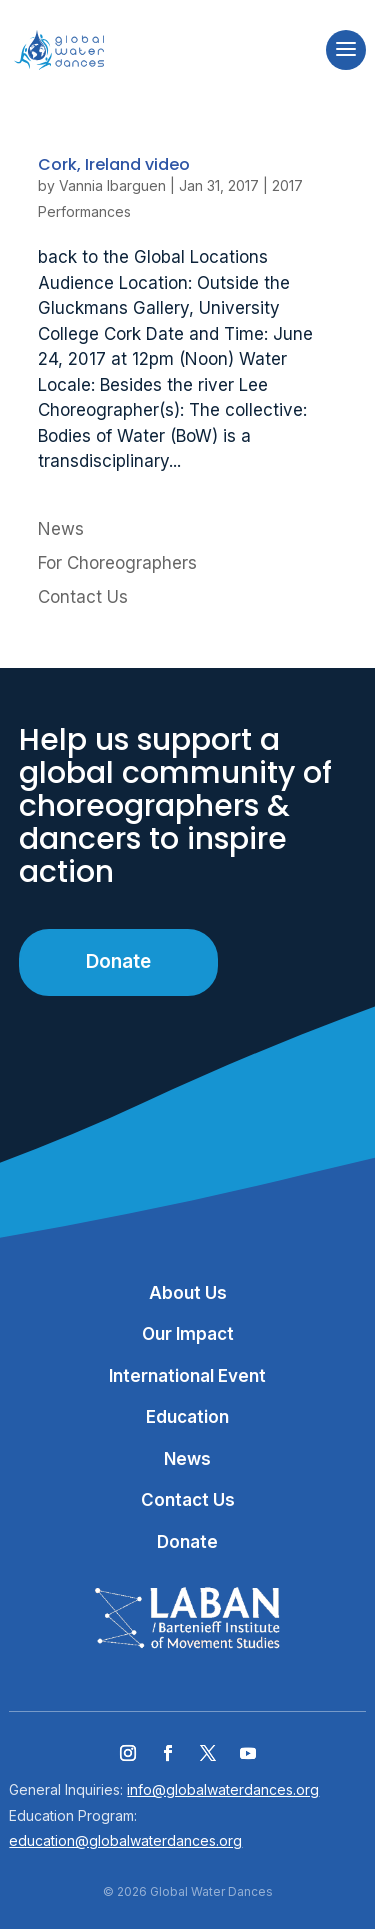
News (61, 529)
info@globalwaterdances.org (223, 1789)
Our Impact (188, 1334)
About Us (188, 1293)
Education (187, 1417)
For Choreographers (117, 563)
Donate (118, 961)
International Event (187, 1376)
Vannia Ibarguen (112, 185)
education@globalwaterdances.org (125, 1840)
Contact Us (83, 597)
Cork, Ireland (114, 164)
